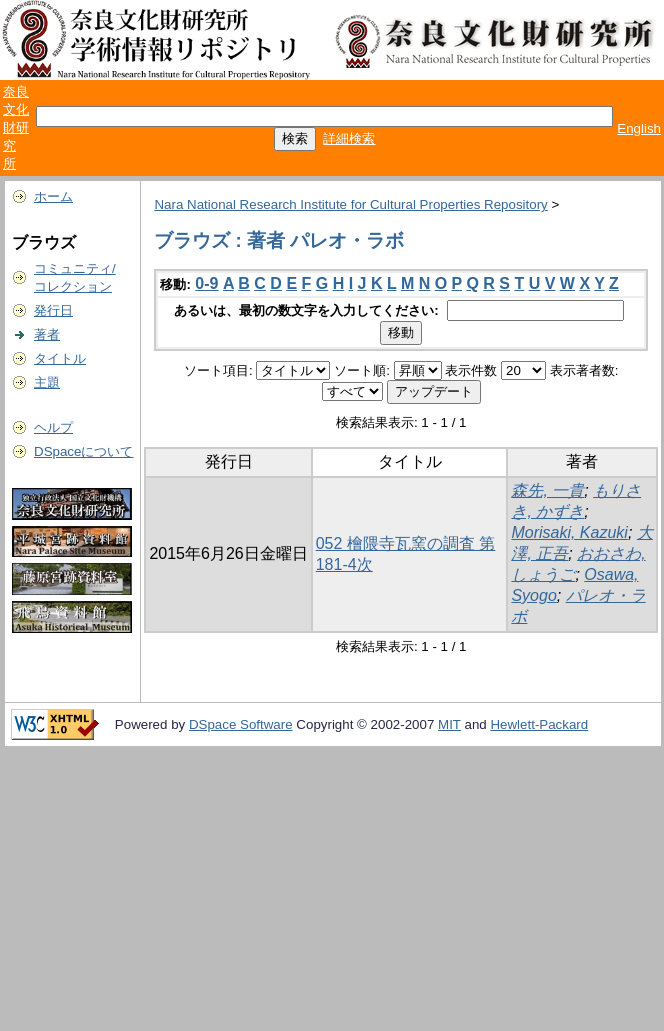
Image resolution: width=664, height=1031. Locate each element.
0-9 (206, 283)
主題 (47, 382)
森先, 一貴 (547, 490)
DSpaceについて (83, 451)
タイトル (60, 358)
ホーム (53, 196)
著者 (47, 334)
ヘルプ (53, 427)
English (639, 128)
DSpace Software (241, 724)
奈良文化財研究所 (16, 127)
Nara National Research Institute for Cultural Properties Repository (350, 204)
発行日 (53, 310)
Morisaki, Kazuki (569, 532)
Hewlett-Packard (539, 724)
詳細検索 (349, 138)
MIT (449, 724)
